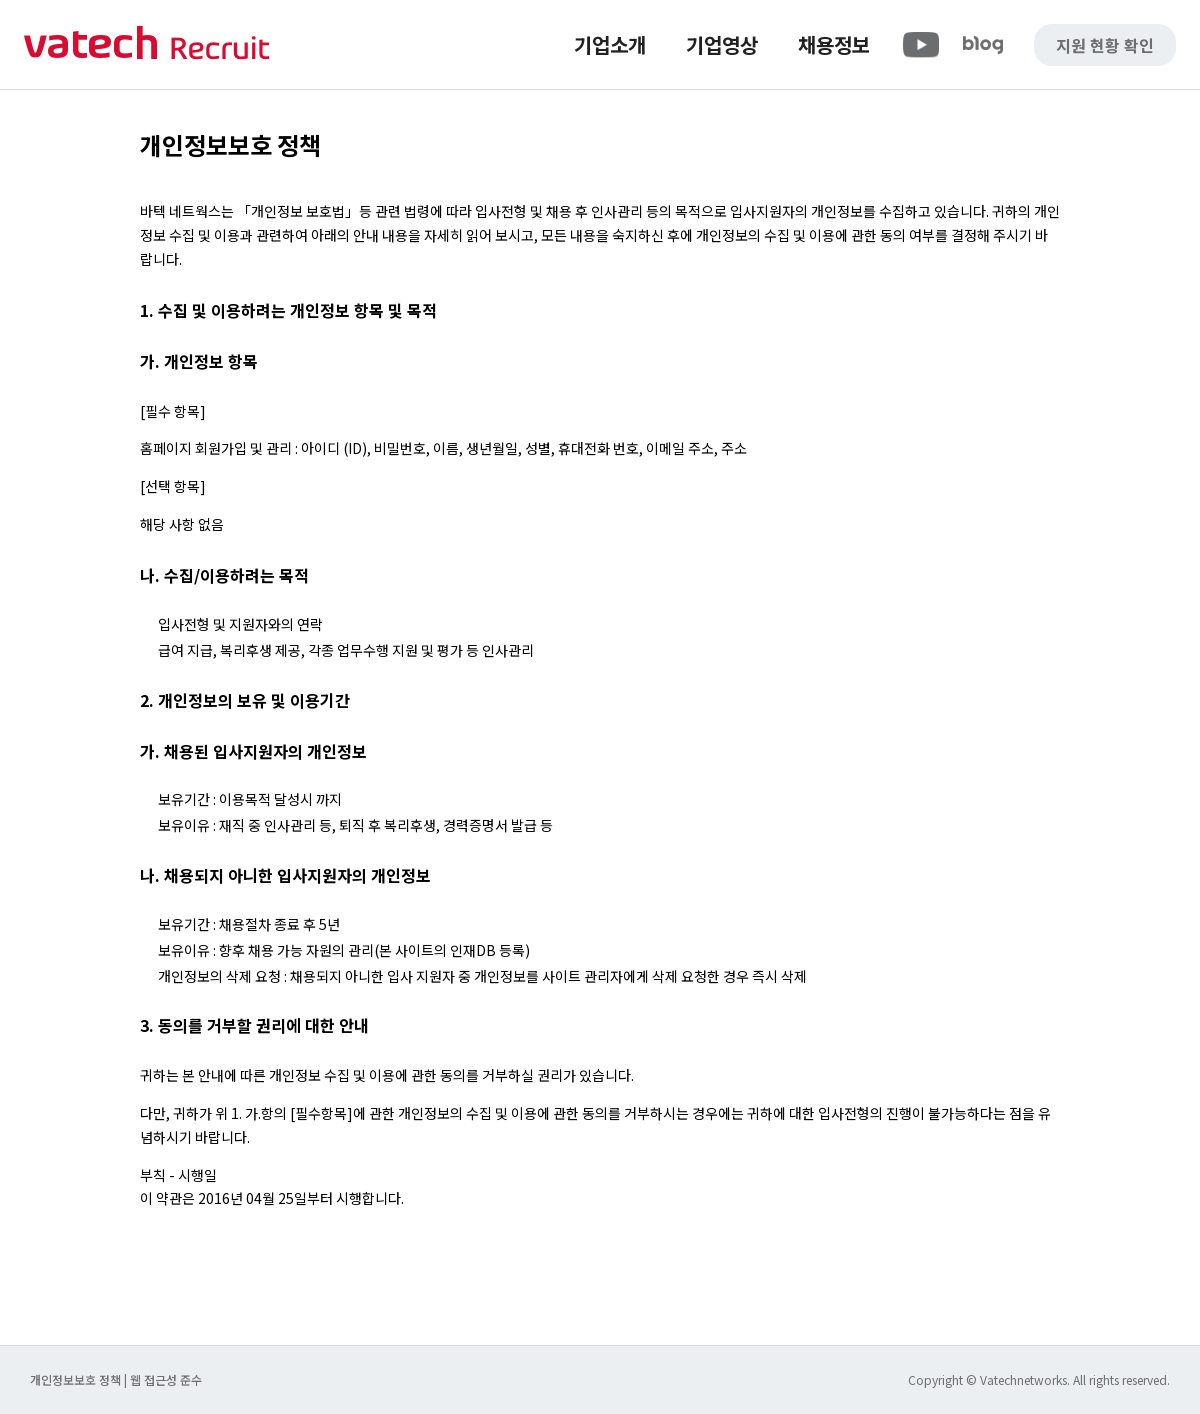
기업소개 (610, 44)
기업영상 (722, 44)
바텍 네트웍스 (147, 44)
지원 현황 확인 (1105, 45)
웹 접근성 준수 (166, 1379)
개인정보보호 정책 (77, 1379)
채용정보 (834, 44)
